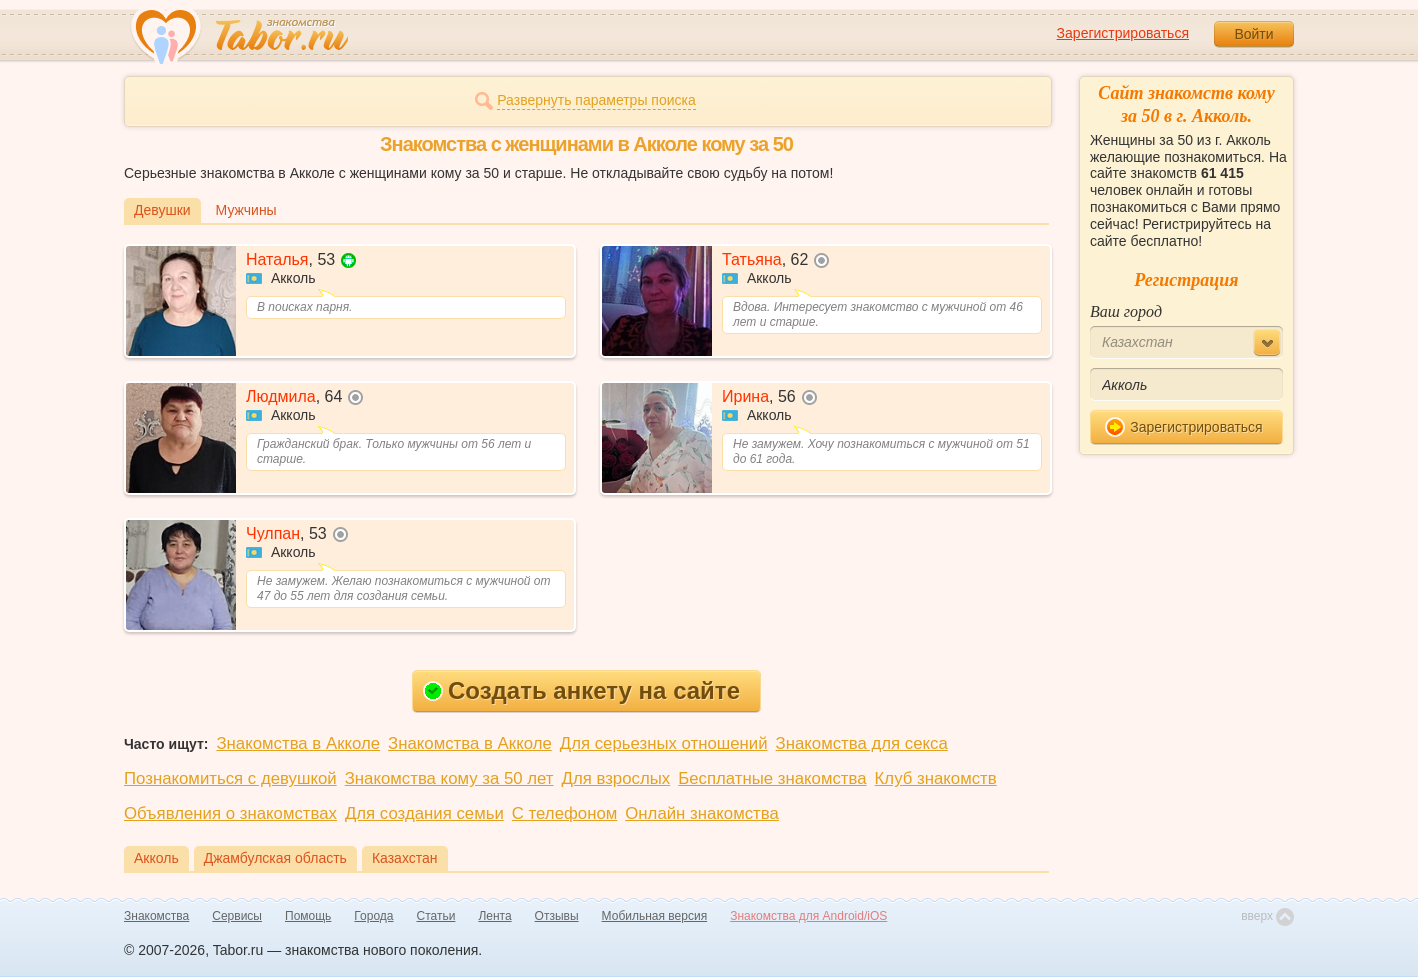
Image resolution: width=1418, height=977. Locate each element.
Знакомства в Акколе (298, 743)
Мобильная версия (655, 916)
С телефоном (564, 813)
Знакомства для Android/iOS (808, 916)
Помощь (308, 916)
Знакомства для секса (862, 743)
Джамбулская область (275, 858)
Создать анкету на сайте (581, 690)
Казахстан (405, 858)
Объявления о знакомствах (230, 813)
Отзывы (557, 916)
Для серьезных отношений (664, 743)
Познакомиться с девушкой (230, 778)
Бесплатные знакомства (772, 778)
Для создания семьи (424, 813)
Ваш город (1126, 311)
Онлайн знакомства (702, 813)
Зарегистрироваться (1123, 33)
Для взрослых (616, 778)
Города (373, 916)
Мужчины (246, 210)
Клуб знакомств (936, 778)
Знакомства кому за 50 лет (449, 778)
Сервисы (237, 916)
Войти (1253, 34)
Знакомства (156, 916)
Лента (494, 916)
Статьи (436, 916)
